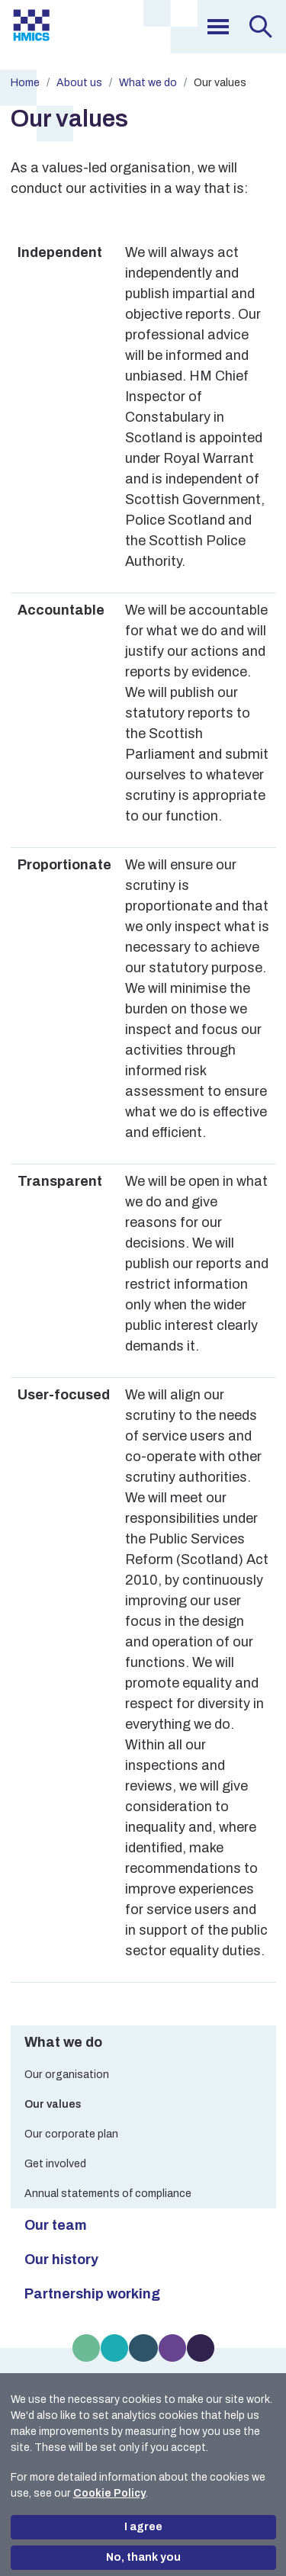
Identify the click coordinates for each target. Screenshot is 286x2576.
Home (25, 82)
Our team (55, 2225)
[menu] (218, 26)
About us (79, 82)
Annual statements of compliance (107, 2193)
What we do (148, 82)
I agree (143, 2527)
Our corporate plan (71, 2134)
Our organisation (66, 2074)
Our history (61, 2259)
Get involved (55, 2164)
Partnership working (92, 2293)
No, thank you (143, 2557)
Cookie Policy (109, 2493)
